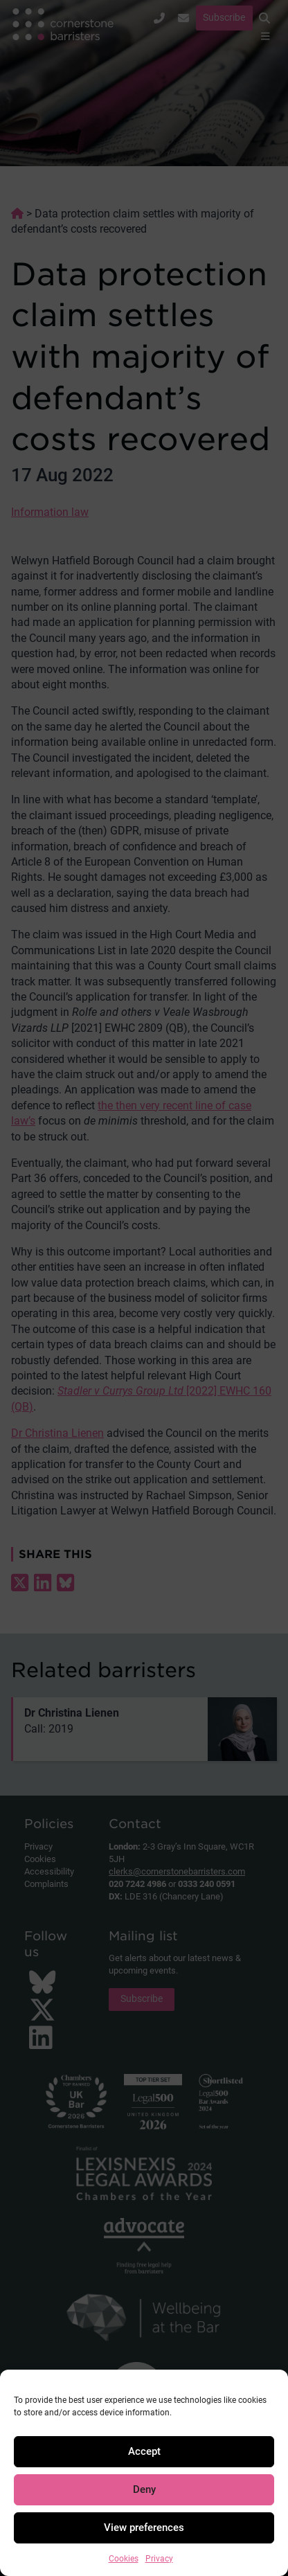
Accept (144, 2451)
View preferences (144, 2527)
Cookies (123, 2559)
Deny (144, 2489)
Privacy (159, 2559)
